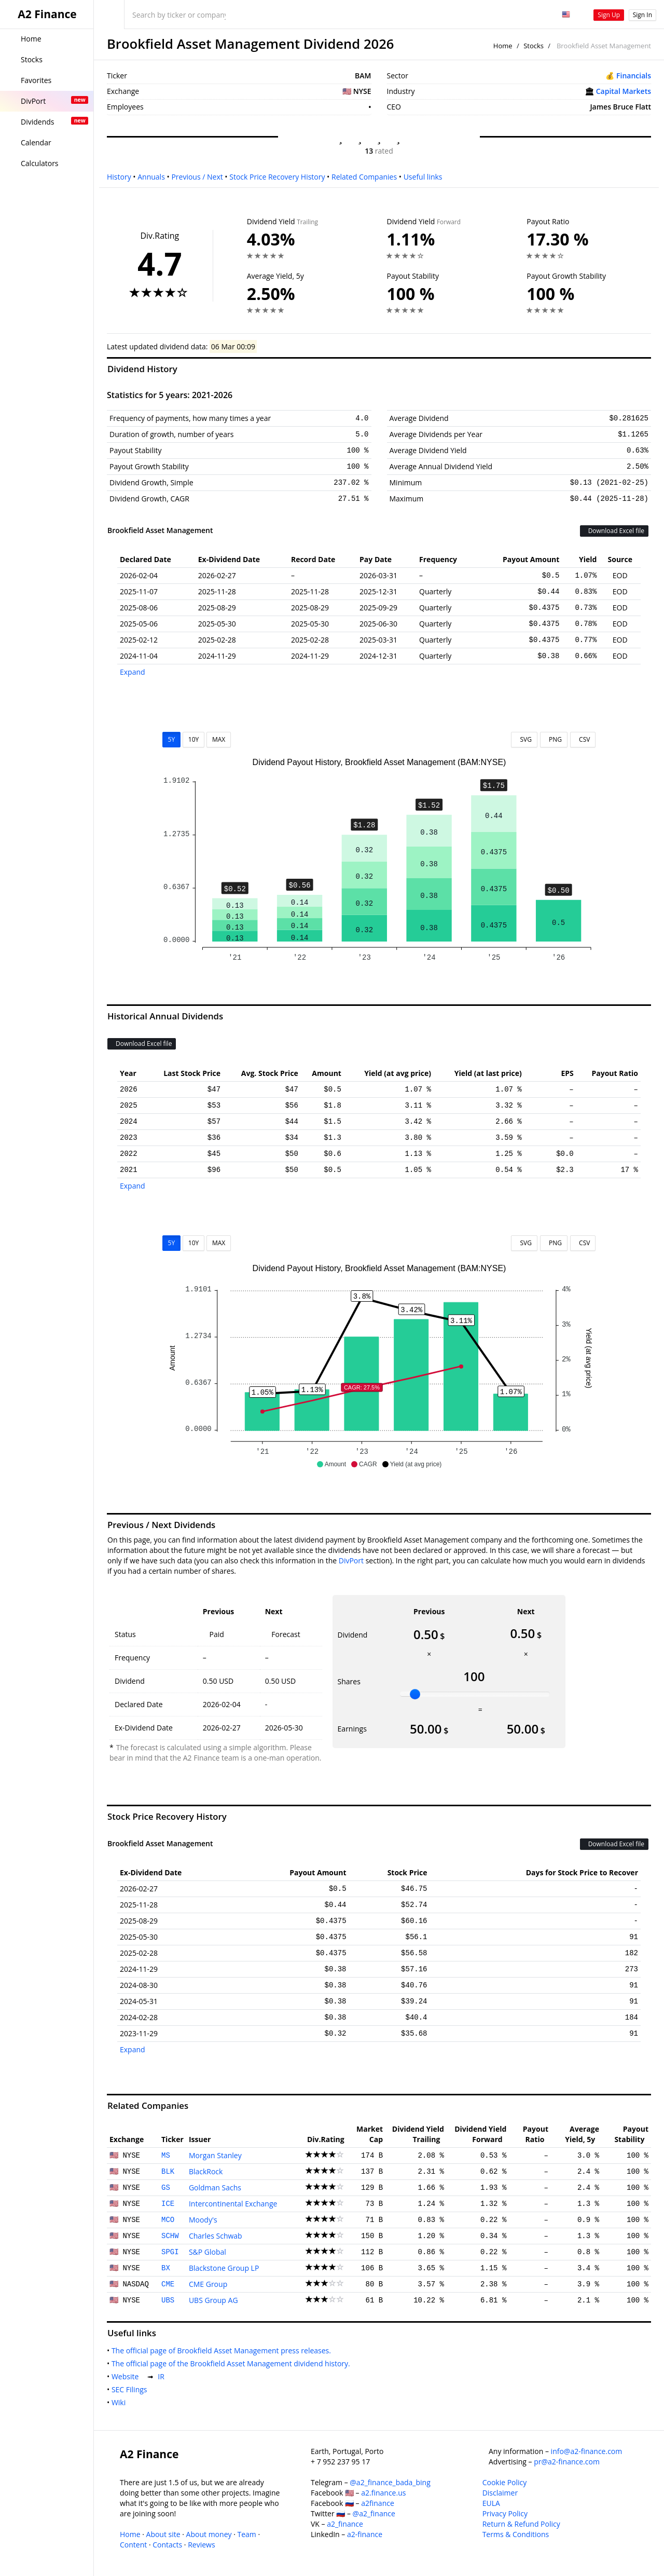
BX (165, 2268)
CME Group (208, 2284)
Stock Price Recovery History (277, 177)
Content (133, 2545)
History (119, 177)
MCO (167, 2220)
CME (167, 2284)
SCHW (170, 2236)
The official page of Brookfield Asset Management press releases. (223, 2350)
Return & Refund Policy (521, 2524)
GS (165, 2188)
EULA (491, 2503)
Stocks (533, 45)
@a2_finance (374, 2513)
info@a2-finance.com (586, 2451)
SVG (524, 739)
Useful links (423, 177)
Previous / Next (197, 177)
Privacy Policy (505, 2513)
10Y (193, 739)
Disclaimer (500, 2493)
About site (163, 2534)
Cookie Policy (504, 2482)
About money (209, 2534)
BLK (167, 2172)
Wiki (121, 2402)
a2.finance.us (383, 2493)
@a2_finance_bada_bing (390, 2482)
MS (165, 2155)
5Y (171, 739)
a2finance (377, 2503)
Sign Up (609, 14)
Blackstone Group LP (224, 2268)
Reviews (201, 2545)
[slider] (415, 1694)
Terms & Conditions (515, 2534)
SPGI (170, 2252)
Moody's (203, 2220)
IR (163, 2376)
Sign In (642, 14)
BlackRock (206, 2171)
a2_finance (345, 2524)
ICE (167, 2204)
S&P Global (207, 2252)
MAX (218, 739)
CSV (583, 739)
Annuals (151, 177)
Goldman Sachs (215, 2187)
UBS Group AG (213, 2300)
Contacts (167, 2545)
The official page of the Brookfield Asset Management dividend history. (233, 2363)
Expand (132, 672)
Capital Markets (623, 91)
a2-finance (364, 2534)
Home (503, 45)
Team (246, 2534)
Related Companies (364, 177)
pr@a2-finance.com (567, 2461)
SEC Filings (131, 2389)
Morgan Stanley (215, 2155)
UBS (167, 2300)
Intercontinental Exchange (233, 2204)
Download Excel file (614, 530)
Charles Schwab (215, 2236)
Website (127, 2376)
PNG (554, 739)
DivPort (351, 1560)
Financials (633, 75)
